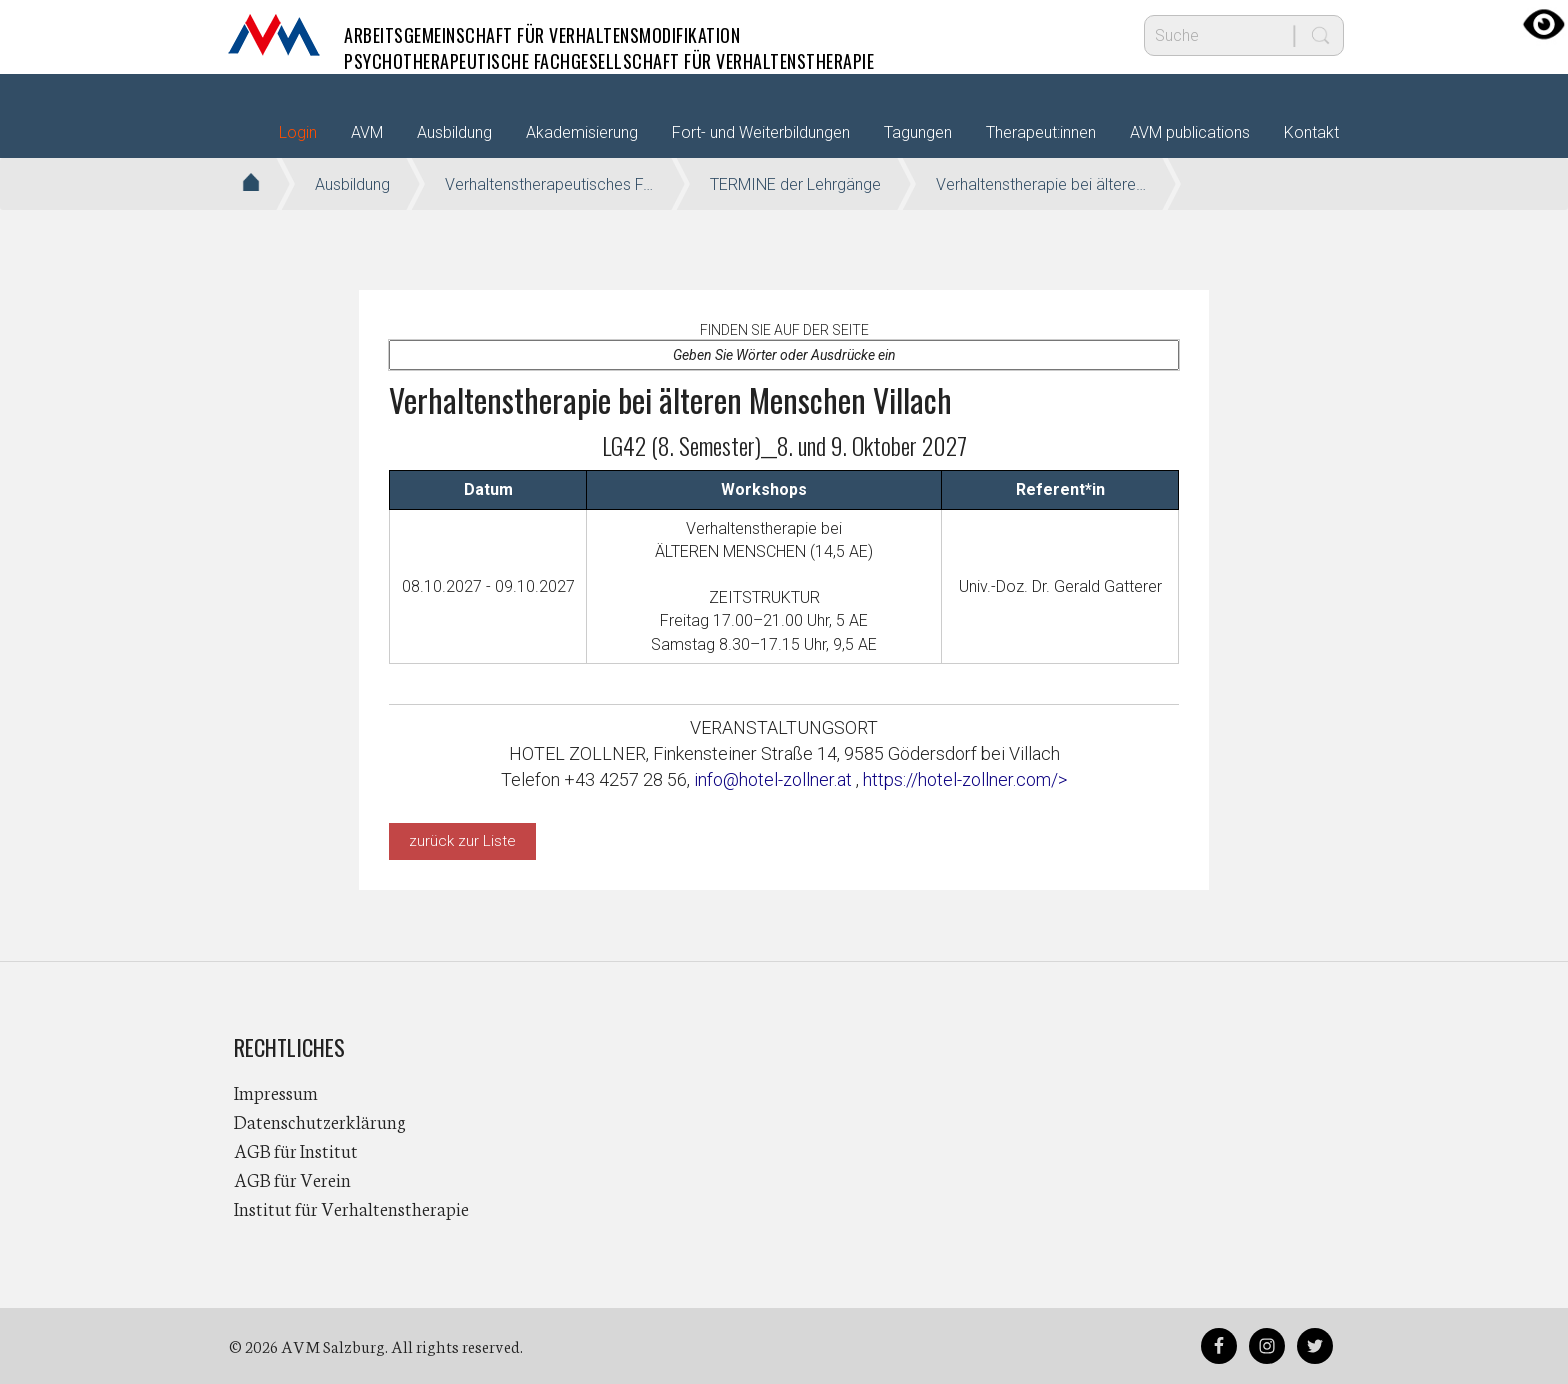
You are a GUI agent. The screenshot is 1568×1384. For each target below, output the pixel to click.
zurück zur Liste (462, 841)
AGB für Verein (292, 1179)
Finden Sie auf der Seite (784, 330)
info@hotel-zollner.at (775, 779)
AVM (274, 35)
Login (298, 132)
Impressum (276, 1092)
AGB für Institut (296, 1150)
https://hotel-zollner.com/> (965, 779)
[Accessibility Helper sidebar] (1544, 24)
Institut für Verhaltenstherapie (351, 1208)
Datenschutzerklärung (320, 1121)
